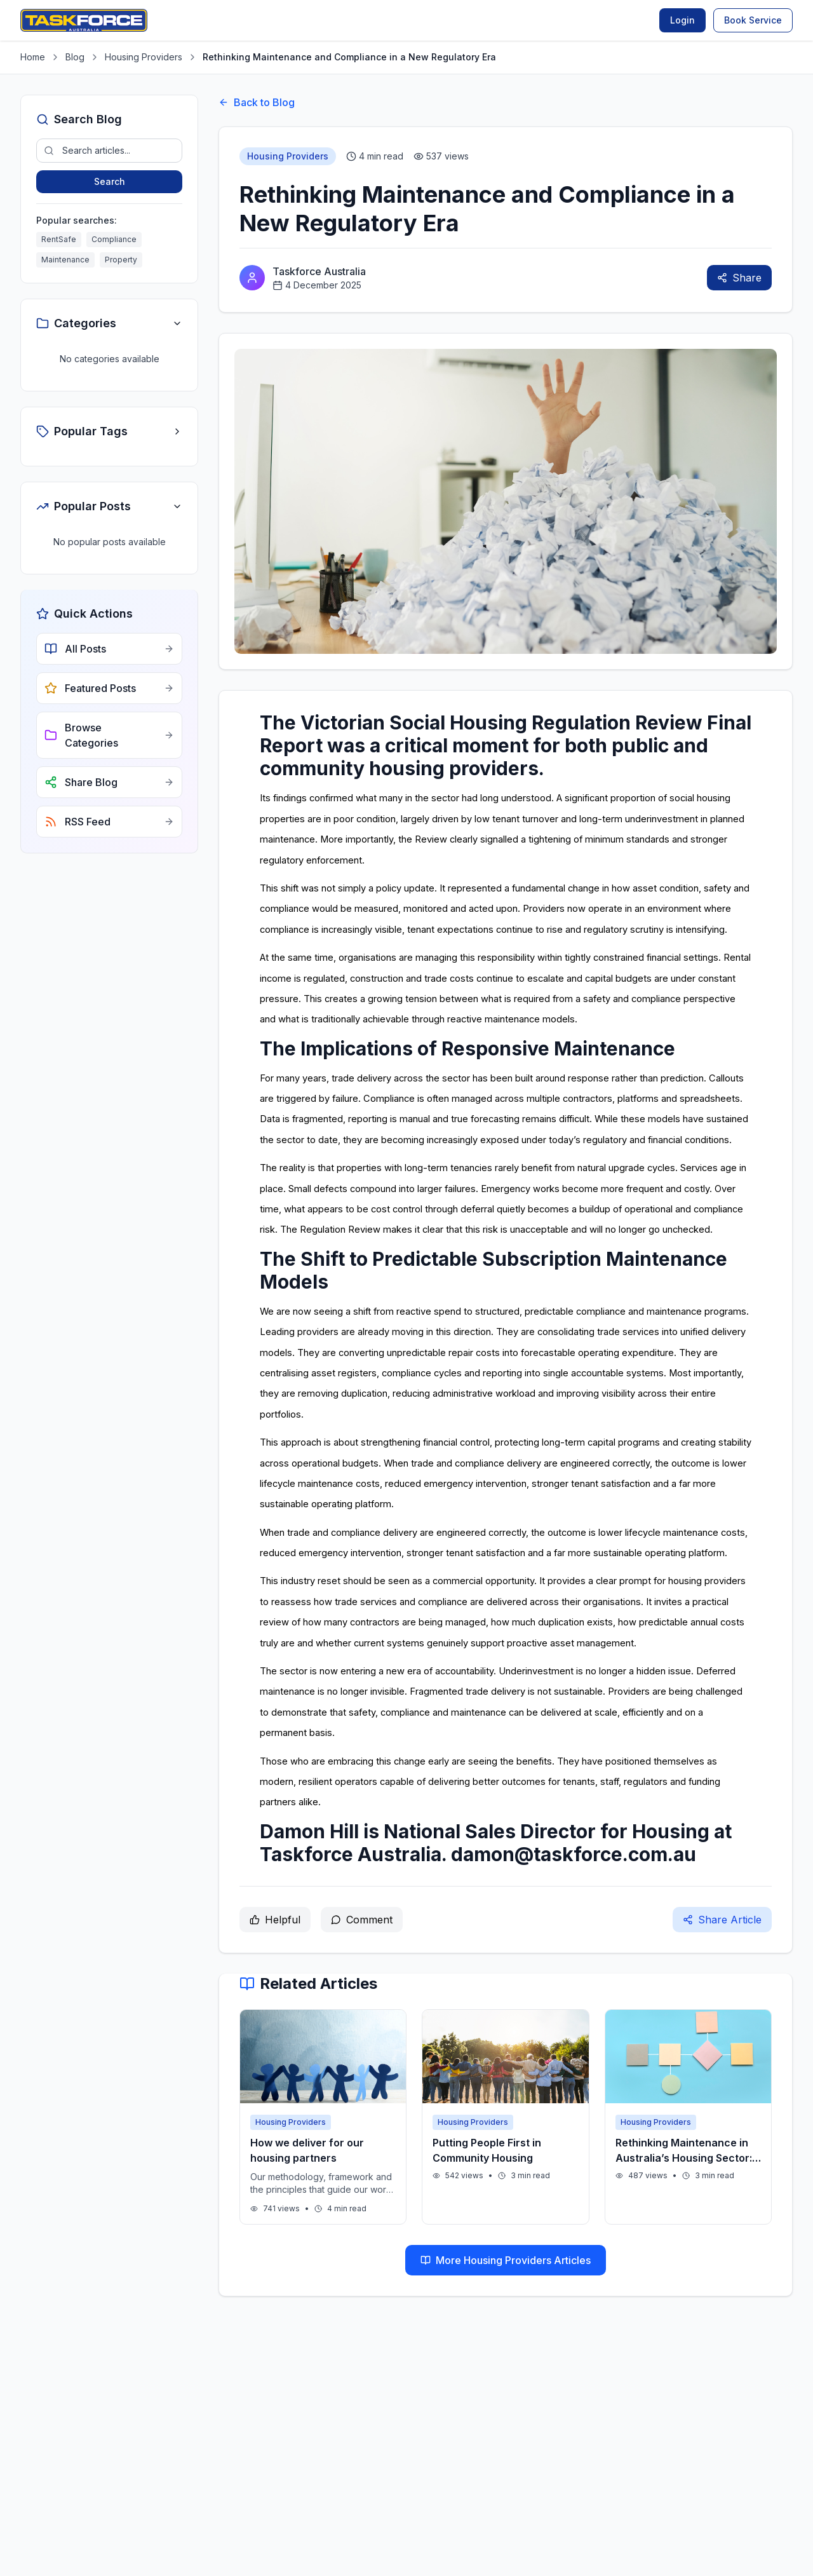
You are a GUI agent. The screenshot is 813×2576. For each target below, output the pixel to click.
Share (739, 277)
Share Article (722, 1919)
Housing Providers (143, 56)
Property (121, 259)
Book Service (753, 20)
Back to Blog (256, 102)
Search (109, 181)
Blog (74, 56)
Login (682, 20)
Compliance (114, 239)
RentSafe (58, 239)
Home (32, 56)
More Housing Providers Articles (505, 2260)
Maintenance (65, 259)
